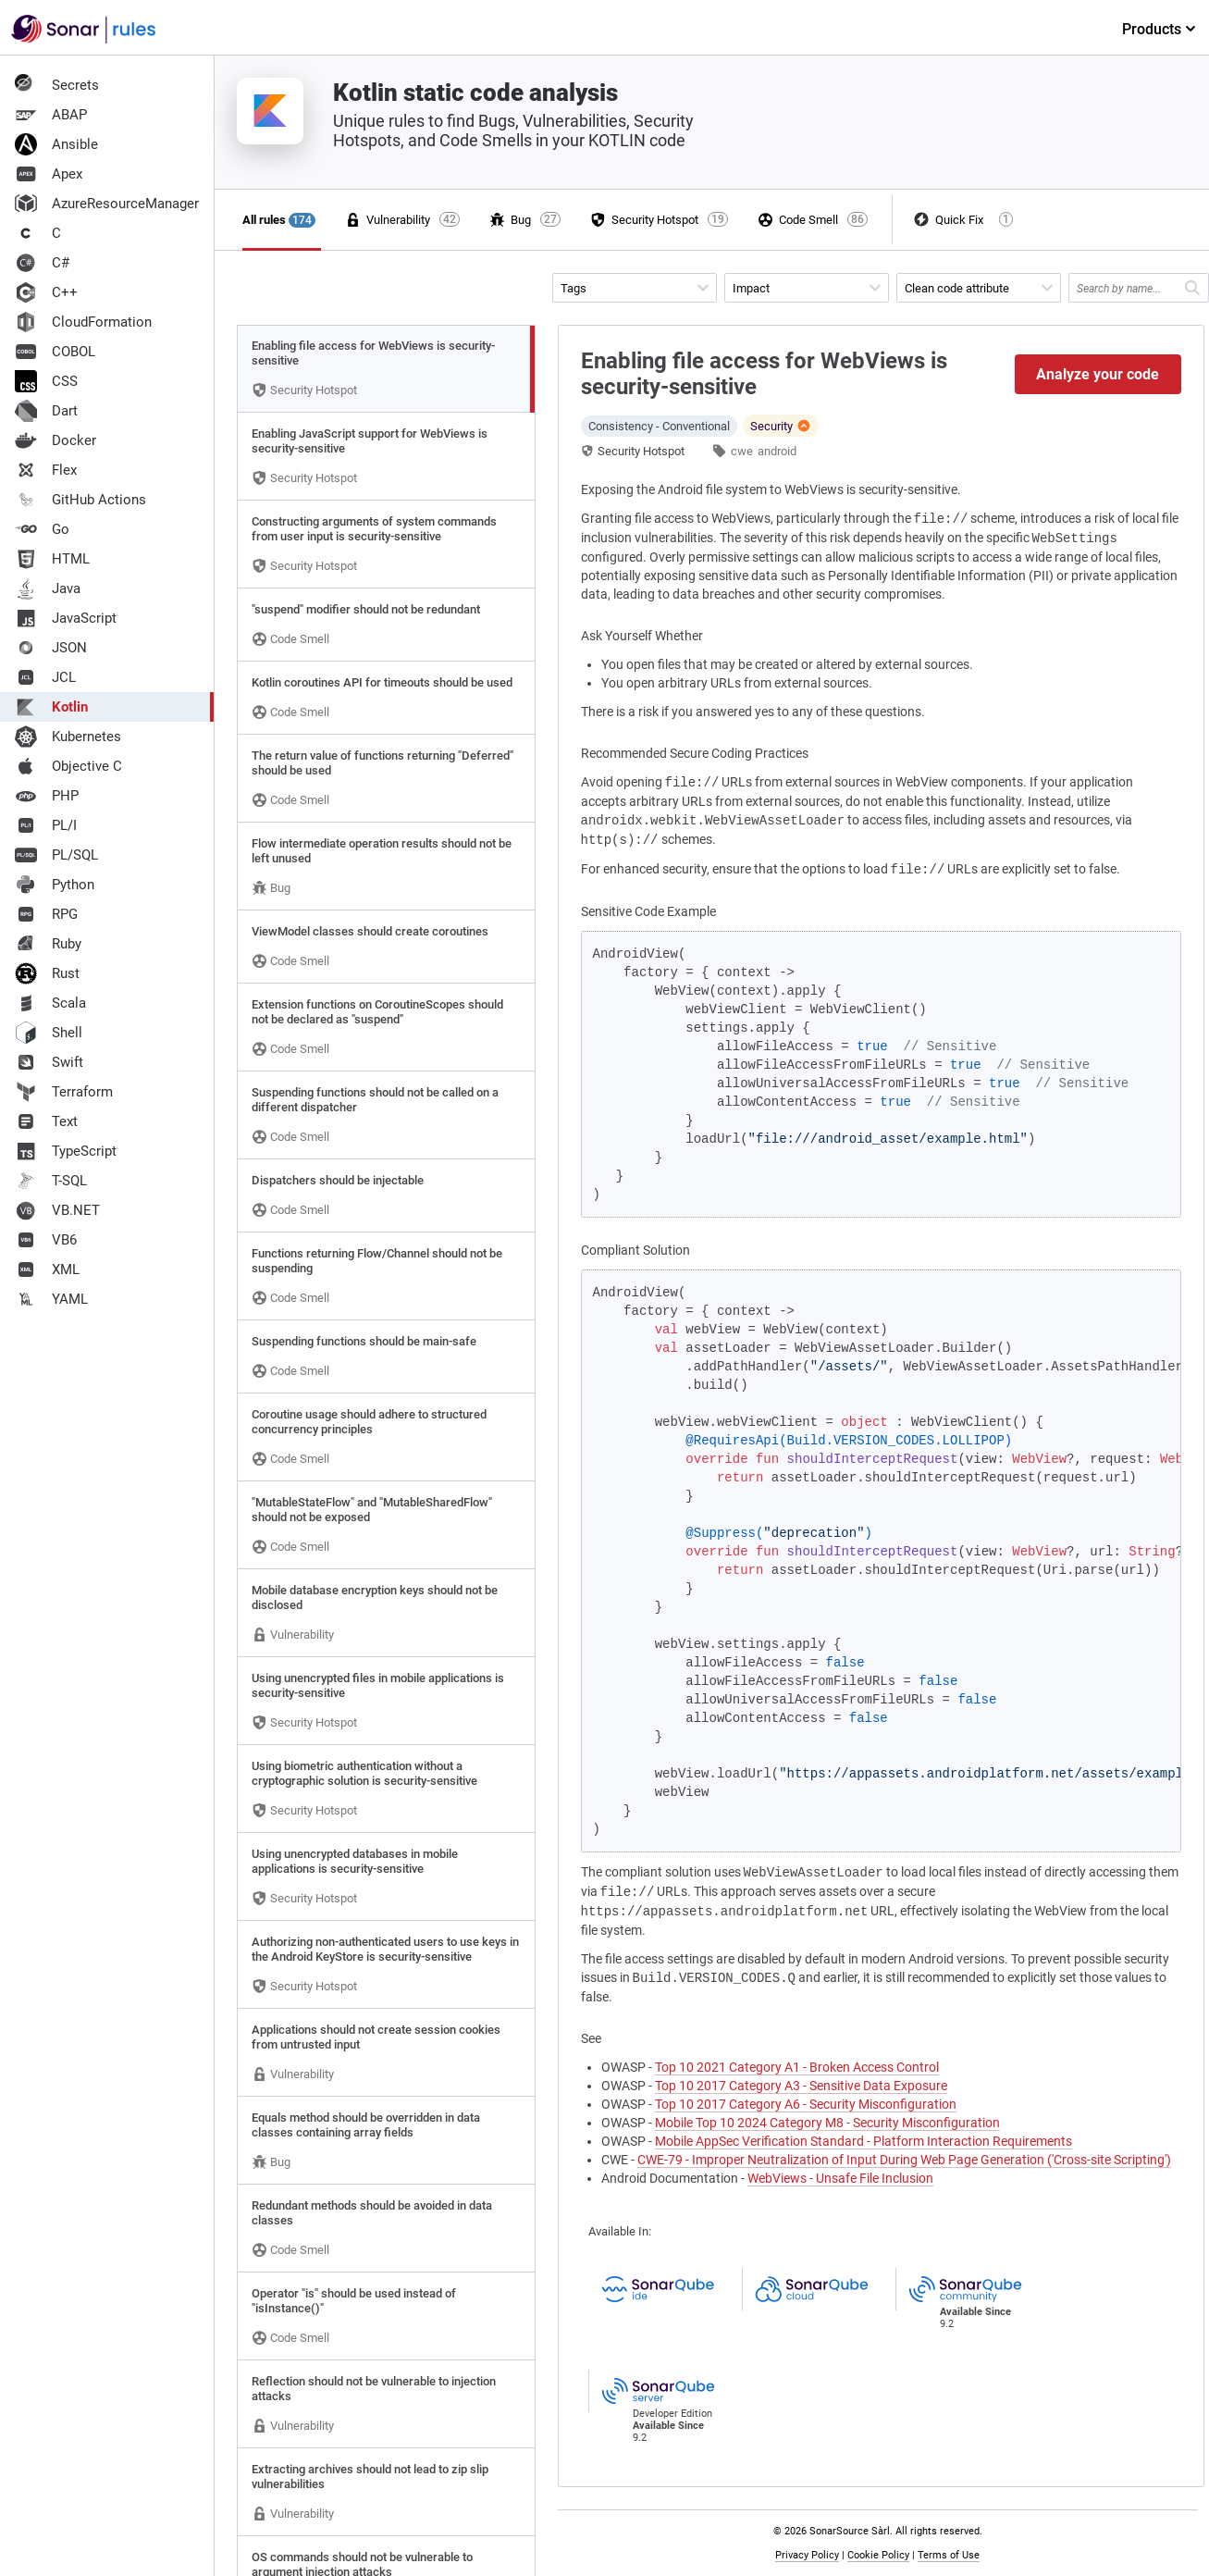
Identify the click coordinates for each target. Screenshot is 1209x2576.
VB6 (46, 1240)
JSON (51, 648)
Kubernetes (68, 736)
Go (42, 529)
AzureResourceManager (107, 203)
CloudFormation (83, 322)
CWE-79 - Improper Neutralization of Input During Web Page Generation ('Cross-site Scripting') (904, 2159)
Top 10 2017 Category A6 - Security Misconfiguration (805, 2104)
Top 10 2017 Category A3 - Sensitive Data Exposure (801, 2085)
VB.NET (57, 1210)
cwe (742, 451)
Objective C (68, 766)
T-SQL (51, 1181)
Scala (50, 1003)
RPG (46, 914)
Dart (46, 411)
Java (47, 588)
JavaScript (66, 618)
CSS (46, 381)
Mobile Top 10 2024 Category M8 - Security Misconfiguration (827, 2122)
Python (54, 884)
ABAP (51, 115)
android (777, 451)
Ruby (48, 944)
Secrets (57, 85)
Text (46, 1121)
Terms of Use (949, 2555)
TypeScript (66, 1151)
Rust (47, 973)
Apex (48, 174)
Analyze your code (1097, 374)
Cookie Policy (878, 2555)
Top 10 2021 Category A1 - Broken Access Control (797, 2067)
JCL (45, 677)
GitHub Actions (80, 500)
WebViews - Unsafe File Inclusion (840, 2178)
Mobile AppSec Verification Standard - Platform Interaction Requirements (863, 2141)
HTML (52, 559)
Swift (49, 1062)
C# (42, 263)
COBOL (55, 352)
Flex (46, 470)
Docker (55, 440)
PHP (47, 796)
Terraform (64, 1092)
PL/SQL (56, 855)
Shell (48, 1033)
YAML (51, 1299)
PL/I (46, 825)
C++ (46, 292)
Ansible (56, 144)
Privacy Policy (807, 2555)
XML (47, 1269)
